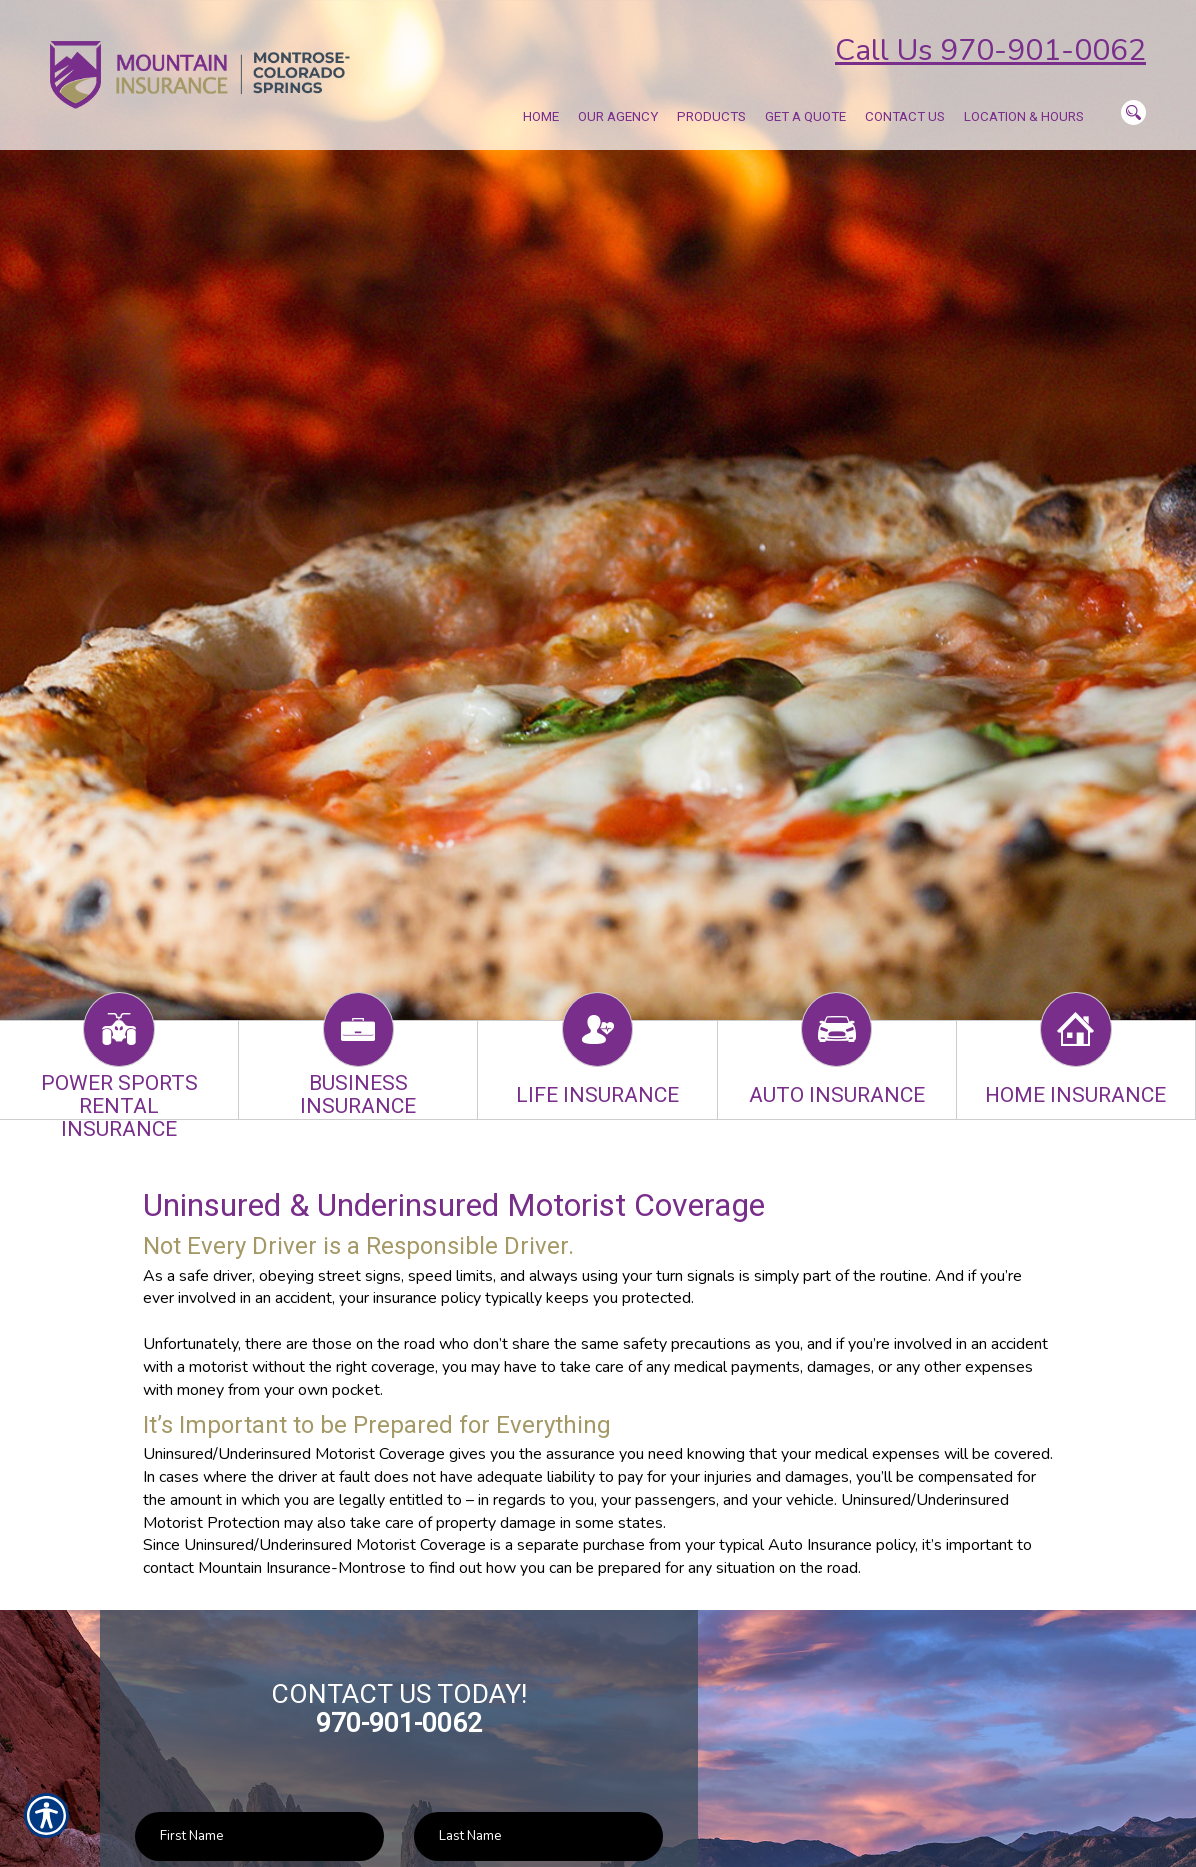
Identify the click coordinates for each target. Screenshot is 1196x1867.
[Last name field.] (538, 1836)
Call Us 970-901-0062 (990, 50)
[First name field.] (259, 1836)
